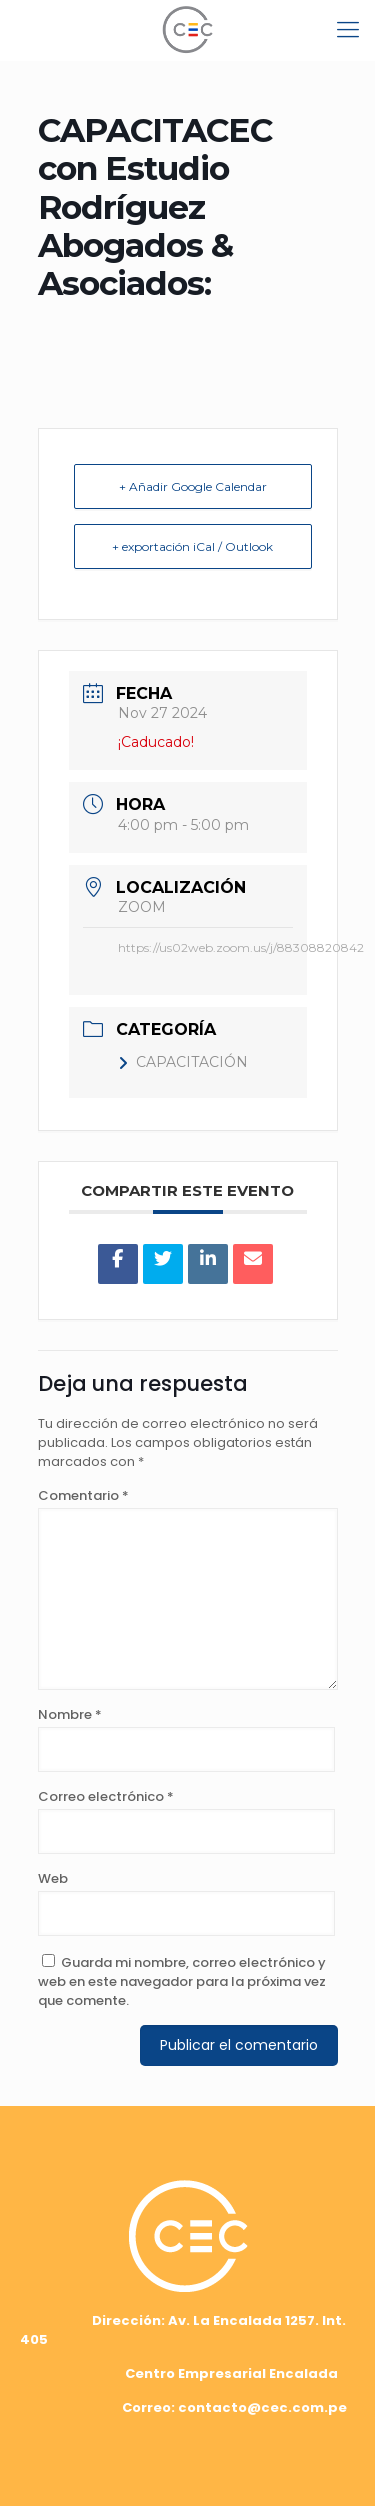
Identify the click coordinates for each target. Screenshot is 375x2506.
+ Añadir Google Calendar (193, 486)
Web (53, 1878)
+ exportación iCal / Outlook (192, 546)
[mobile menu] (348, 30)
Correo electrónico (106, 1796)
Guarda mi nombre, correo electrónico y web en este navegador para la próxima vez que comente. (182, 1981)
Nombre (70, 1714)
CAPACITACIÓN (183, 1062)
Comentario (83, 1495)
